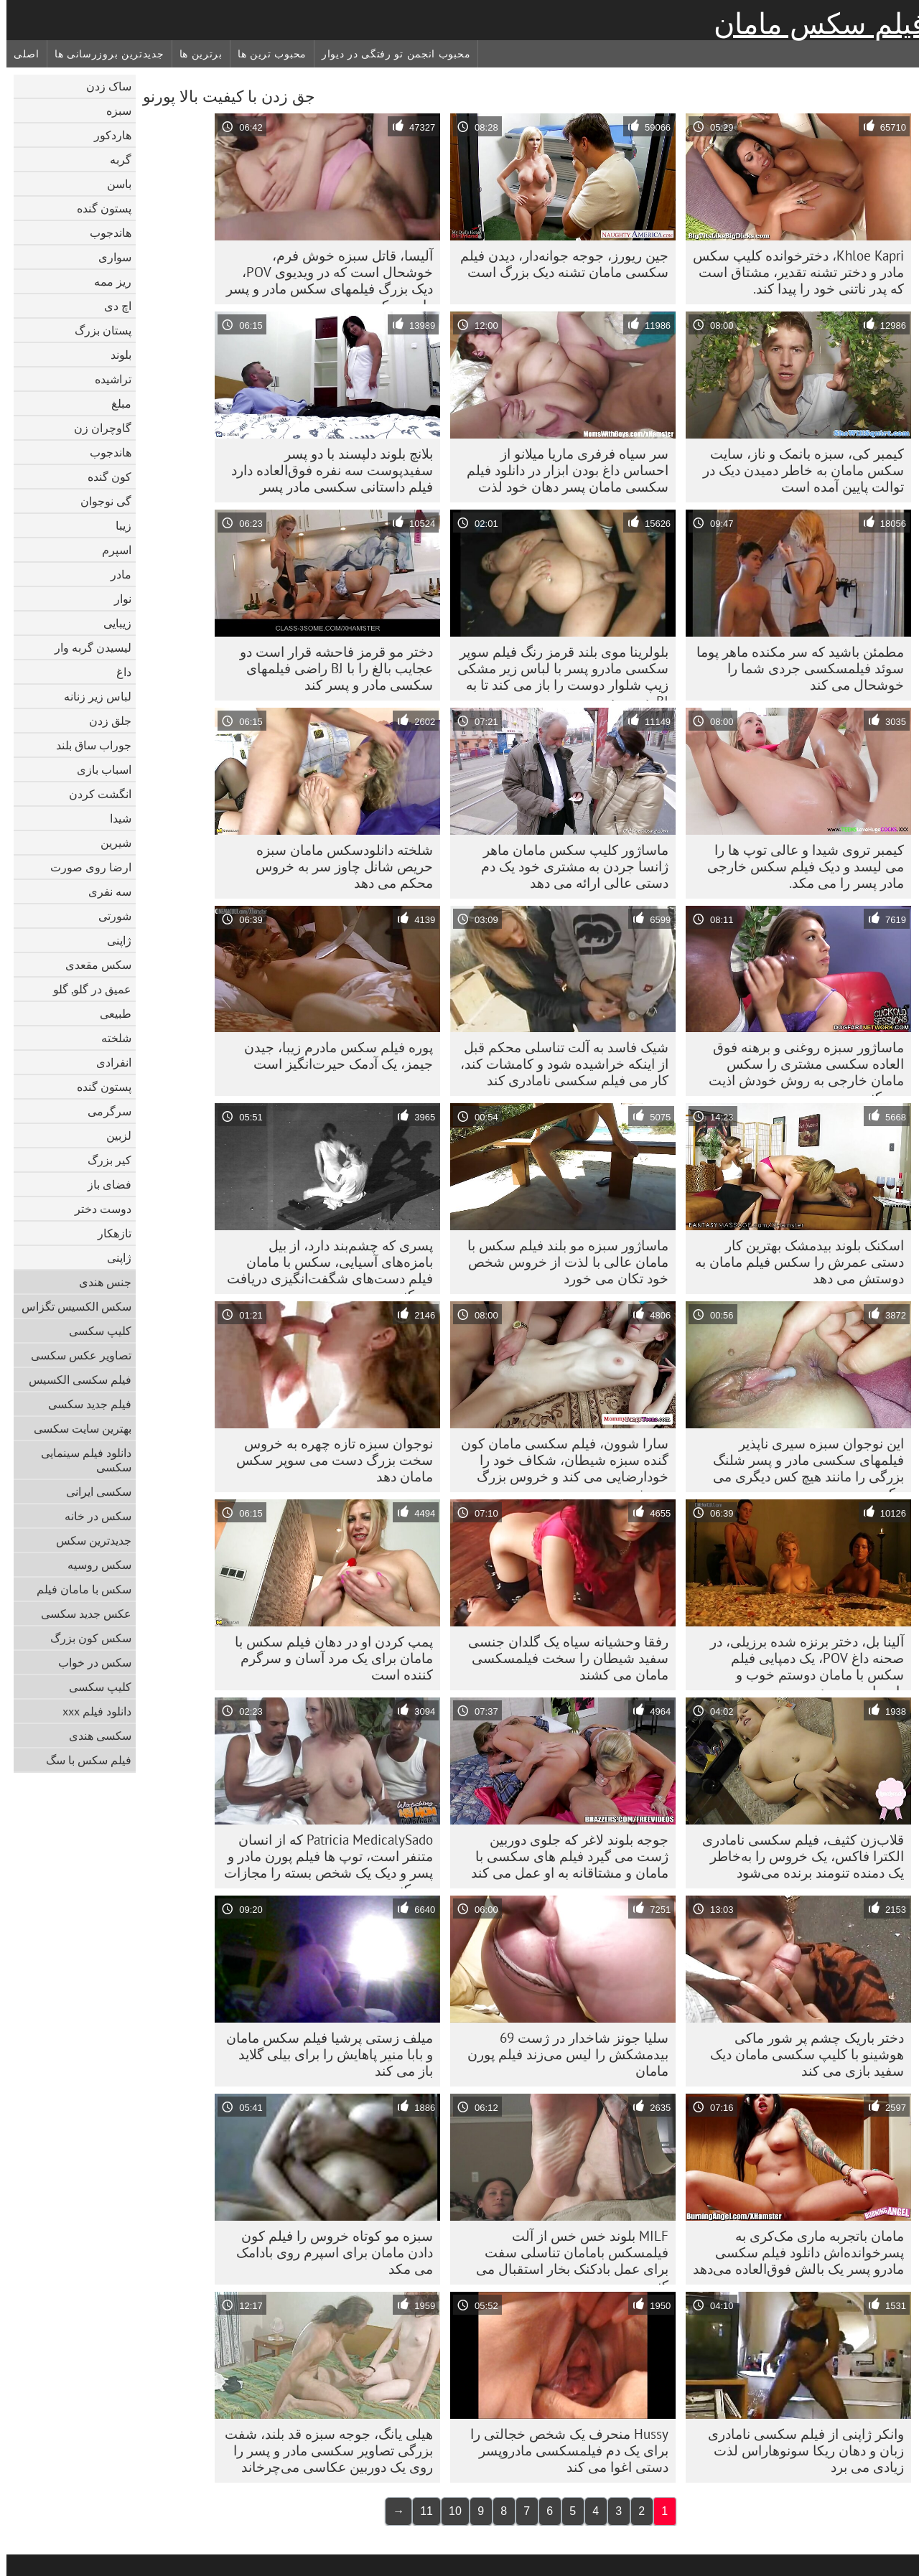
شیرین (109, 842)
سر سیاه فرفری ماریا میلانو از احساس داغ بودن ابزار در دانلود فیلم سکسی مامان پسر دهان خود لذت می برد (561, 473)
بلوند (114, 354)
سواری (108, 257)
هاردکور (106, 135)
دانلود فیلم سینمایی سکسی (79, 1460)
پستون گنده (97, 208)
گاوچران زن (96, 428)
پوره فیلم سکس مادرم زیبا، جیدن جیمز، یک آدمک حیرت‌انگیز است (332, 1055)
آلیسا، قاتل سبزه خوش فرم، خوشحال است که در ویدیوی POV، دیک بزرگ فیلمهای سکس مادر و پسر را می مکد (323, 275)
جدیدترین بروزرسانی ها (103, 53)
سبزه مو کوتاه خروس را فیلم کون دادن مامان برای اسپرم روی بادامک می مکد (328, 2252)
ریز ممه (106, 281)
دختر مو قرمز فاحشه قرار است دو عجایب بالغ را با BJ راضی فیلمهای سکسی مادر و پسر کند (329, 668)
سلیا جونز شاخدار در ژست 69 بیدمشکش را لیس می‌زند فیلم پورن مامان (561, 2054)
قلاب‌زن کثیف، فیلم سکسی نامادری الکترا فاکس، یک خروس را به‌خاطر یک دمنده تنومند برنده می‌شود (796, 1856)
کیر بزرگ (103, 1160)
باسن (113, 184)
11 (420, 2511)
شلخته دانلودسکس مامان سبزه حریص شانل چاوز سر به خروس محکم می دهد (337, 866)
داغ (117, 672)
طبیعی (109, 1013)
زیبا (117, 525)
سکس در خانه (91, 1516)
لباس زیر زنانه (91, 696)
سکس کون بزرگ (84, 1638)
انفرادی (107, 1062)
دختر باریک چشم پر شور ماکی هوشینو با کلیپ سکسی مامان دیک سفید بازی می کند (800, 2054)
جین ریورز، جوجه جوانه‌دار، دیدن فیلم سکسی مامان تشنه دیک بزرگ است (558, 264)
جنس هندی (99, 1282)
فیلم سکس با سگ (82, 1760)
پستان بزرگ (96, 330)
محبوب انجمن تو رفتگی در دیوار (389, 53)
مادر (114, 574)
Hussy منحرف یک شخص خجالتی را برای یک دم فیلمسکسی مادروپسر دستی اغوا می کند (563, 2450)
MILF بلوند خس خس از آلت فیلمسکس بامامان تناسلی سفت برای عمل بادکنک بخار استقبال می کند (566, 2256)
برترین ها (194, 53)
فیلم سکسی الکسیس (73, 1379)
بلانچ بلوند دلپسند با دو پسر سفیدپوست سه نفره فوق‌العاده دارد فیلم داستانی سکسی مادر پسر (325, 470)
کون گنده (103, 476)
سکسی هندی (93, 1735)
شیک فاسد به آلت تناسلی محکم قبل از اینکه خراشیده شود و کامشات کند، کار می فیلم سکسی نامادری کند (558, 1064)
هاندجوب (104, 232)
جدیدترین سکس (87, 1540)
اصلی (20, 53)
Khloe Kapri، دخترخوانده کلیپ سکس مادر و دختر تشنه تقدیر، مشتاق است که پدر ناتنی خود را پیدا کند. (791, 272)
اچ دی (111, 306)
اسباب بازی (97, 769)
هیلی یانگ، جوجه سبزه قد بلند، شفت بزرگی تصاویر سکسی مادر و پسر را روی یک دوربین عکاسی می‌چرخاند (322, 2450)
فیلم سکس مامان (813, 23)
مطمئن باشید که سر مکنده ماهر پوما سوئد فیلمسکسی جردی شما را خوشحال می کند (793, 668)
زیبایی (111, 623)
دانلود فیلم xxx (90, 1711)
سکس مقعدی (92, 964)
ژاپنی (113, 940)
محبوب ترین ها (265, 53)
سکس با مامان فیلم (77, 1589)
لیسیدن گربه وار (86, 647)
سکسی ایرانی (92, 1491)
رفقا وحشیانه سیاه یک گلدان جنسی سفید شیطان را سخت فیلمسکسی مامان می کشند (562, 1658)
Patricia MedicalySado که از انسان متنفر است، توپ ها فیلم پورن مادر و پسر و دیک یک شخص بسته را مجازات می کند (322, 1859)
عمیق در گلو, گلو (86, 989)
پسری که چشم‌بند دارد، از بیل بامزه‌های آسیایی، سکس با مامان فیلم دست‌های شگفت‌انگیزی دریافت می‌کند (323, 1265)
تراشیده (106, 379)
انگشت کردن (93, 794)
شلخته (110, 1038)
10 (448, 2511)
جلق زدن (104, 720)
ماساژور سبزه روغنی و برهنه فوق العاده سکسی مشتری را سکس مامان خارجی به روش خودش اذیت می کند (799, 1067)
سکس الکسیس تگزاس (70, 1306)
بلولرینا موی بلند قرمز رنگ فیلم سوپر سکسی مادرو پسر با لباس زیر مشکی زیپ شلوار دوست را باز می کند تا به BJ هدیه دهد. (556, 672)
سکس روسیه (93, 1565)
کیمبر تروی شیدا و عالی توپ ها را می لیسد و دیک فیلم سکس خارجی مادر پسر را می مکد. (799, 866)
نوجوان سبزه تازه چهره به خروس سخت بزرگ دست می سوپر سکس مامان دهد (328, 1460)
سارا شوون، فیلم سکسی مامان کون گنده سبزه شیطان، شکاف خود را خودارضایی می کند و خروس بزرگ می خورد (558, 1463)
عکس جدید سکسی (79, 1613)
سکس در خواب (88, 1662)
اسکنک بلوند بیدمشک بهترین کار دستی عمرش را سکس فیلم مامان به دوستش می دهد (793, 1262)
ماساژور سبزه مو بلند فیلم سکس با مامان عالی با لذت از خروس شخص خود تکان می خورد (561, 1262)
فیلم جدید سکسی (83, 1404)
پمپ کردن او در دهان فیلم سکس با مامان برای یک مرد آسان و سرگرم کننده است (327, 1658)
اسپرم (110, 550)
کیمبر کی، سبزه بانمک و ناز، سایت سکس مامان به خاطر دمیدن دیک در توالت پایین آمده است (796, 470)
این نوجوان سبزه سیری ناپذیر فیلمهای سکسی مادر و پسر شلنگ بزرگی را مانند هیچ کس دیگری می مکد (801, 1463)
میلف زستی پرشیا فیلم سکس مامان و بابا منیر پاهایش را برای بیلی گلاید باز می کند (323, 2054)
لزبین (112, 1135)
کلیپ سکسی (93, 1331)
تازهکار (108, 1233)
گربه (114, 159)
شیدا (114, 818)
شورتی (108, 916)
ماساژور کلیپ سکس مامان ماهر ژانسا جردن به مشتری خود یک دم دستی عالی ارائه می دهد (568, 866)
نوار (116, 598)
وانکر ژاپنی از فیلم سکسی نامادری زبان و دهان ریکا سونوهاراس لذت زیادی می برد (799, 2450)
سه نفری (103, 891)
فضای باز (103, 1184)
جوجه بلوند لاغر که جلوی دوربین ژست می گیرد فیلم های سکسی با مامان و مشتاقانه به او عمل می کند (563, 1856)
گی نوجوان (99, 501)
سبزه (112, 110)
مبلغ (115, 403)
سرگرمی (103, 1111)
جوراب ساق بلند (87, 745)
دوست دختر (96, 1209)
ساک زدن (102, 86)
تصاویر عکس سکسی (74, 1355)
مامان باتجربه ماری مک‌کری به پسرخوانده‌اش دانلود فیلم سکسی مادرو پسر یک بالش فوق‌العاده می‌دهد (791, 2252)
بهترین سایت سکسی (76, 1428)
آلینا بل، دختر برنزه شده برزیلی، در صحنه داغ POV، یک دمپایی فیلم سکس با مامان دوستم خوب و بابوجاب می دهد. (800, 1661)
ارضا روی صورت (84, 867)
